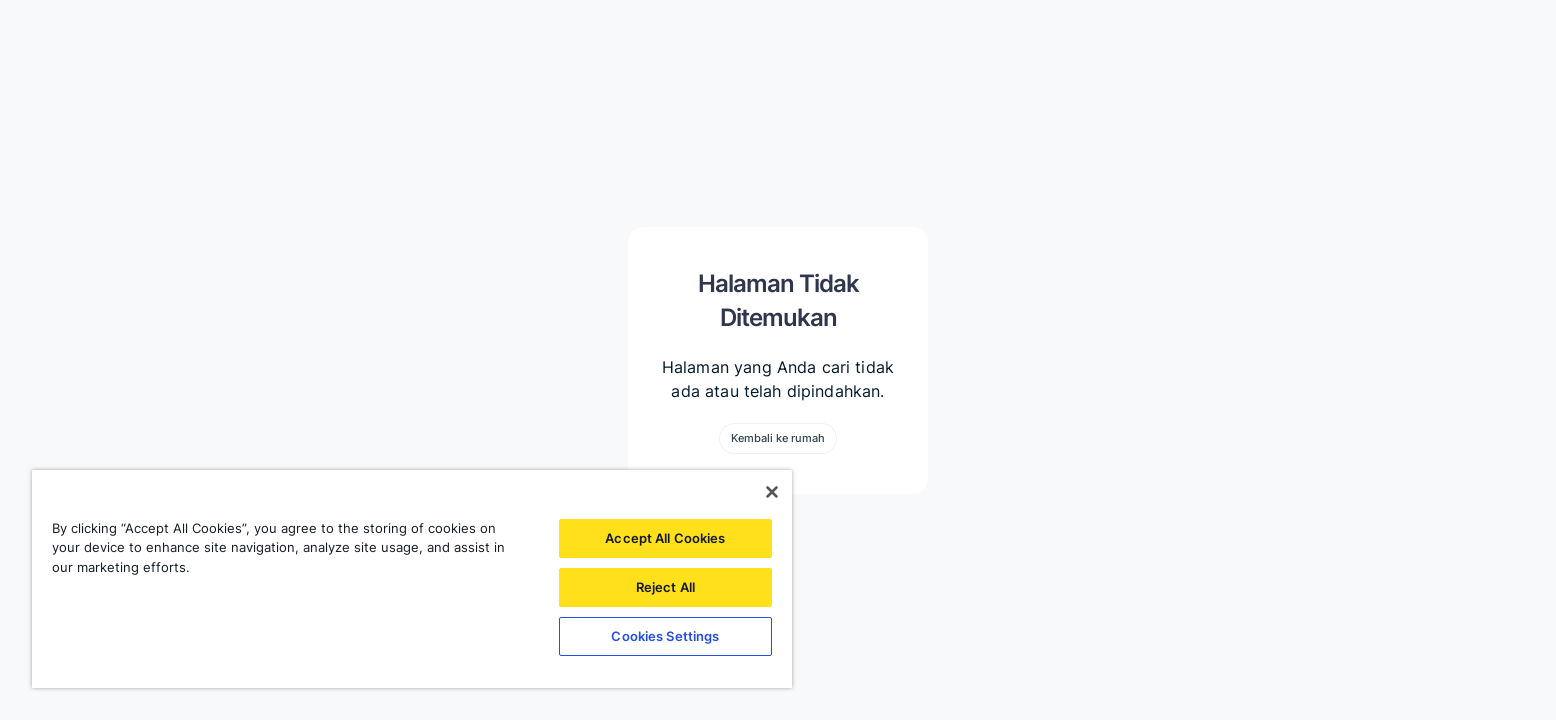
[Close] (772, 492)
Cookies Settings (665, 636)
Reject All (665, 587)
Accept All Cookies (665, 538)
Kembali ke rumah (778, 438)
